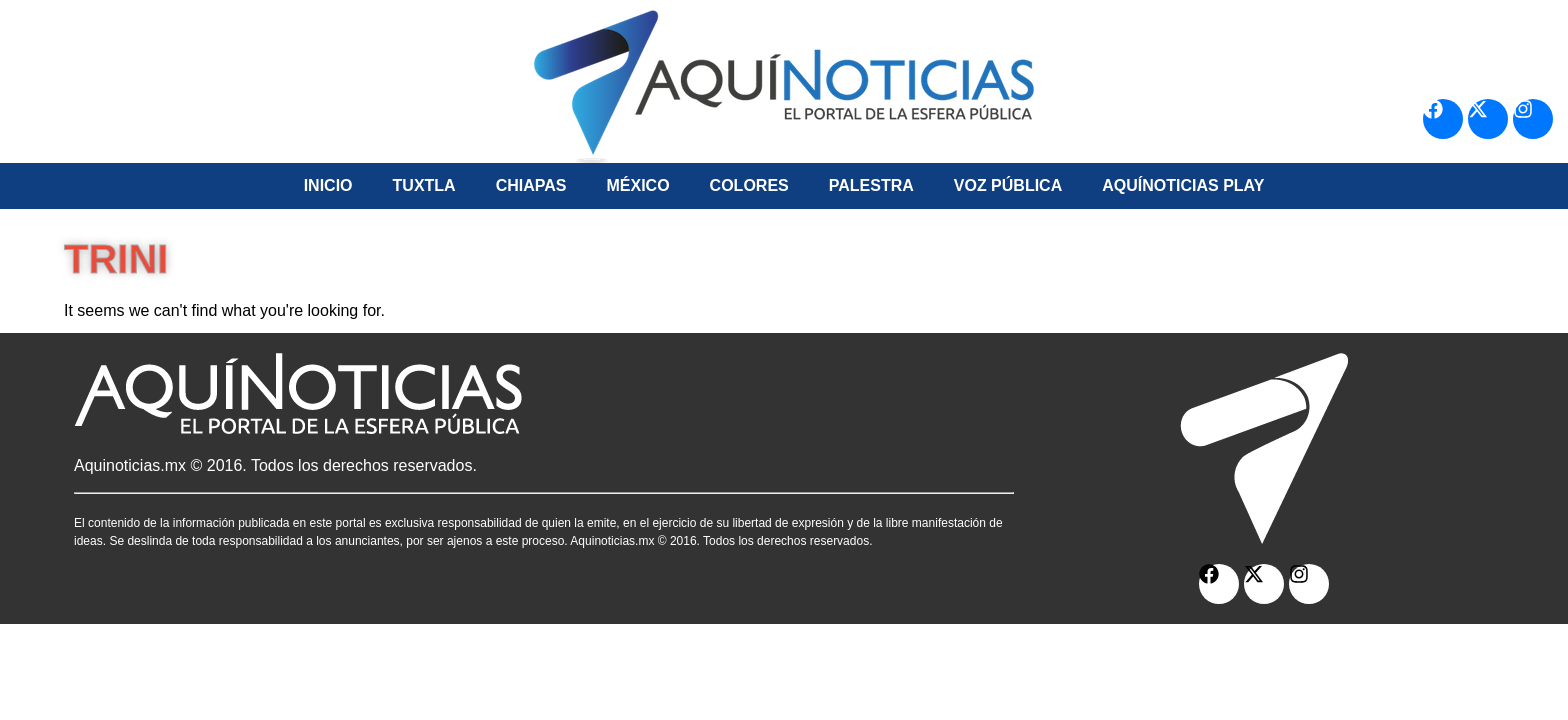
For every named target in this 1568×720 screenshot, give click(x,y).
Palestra (871, 185)
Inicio (328, 185)
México (637, 185)
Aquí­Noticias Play (1183, 185)
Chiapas (531, 185)
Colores (749, 185)
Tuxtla (424, 185)
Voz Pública (1008, 185)
